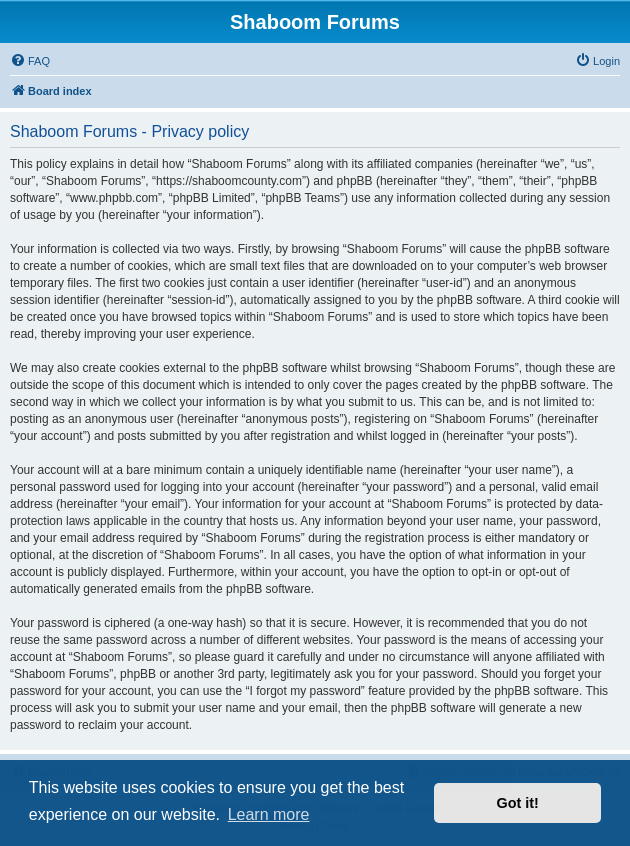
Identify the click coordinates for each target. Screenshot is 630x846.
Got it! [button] (518, 803)
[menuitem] (30, 61)
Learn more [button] (269, 814)
